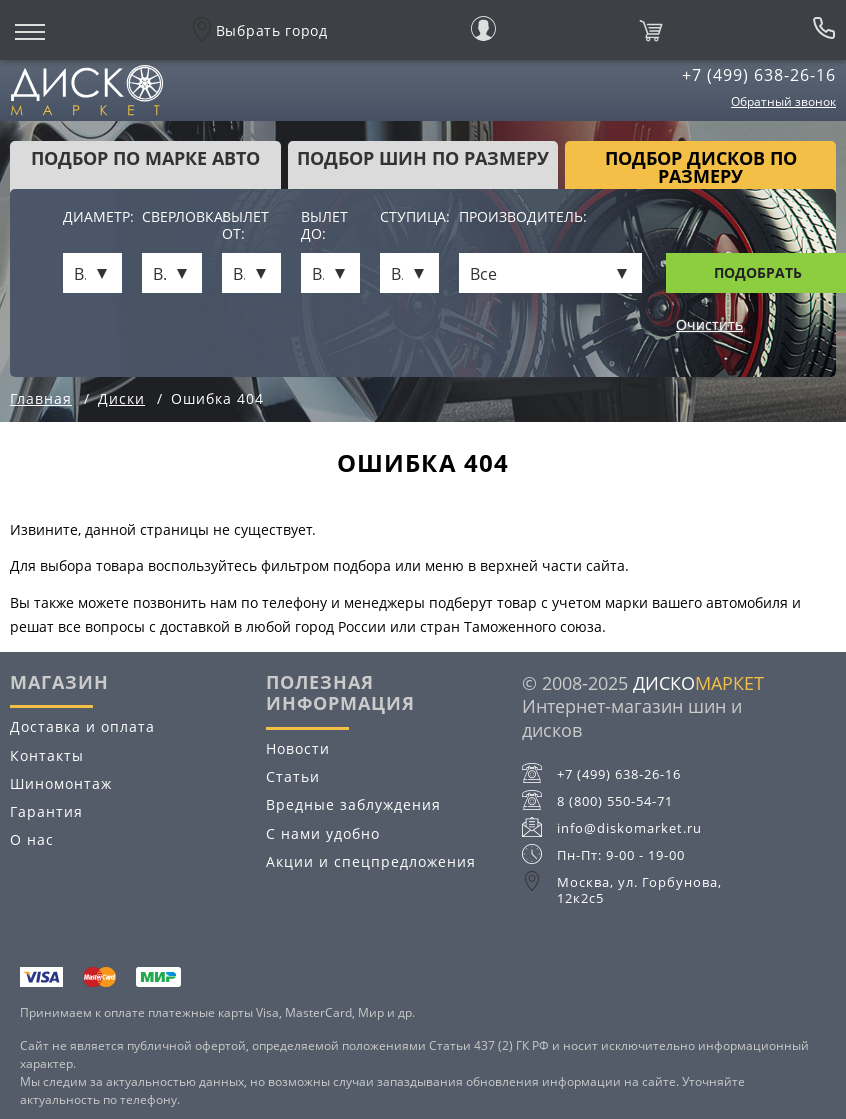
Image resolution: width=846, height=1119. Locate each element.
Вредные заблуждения (353, 804)
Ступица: (409, 217)
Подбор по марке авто (145, 158)
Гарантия (46, 811)
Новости (298, 748)
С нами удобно (323, 833)
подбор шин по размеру (423, 158)
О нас (32, 839)
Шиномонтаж (61, 783)
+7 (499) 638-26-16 (759, 75)
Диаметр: (92, 217)
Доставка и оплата (82, 726)
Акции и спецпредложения (371, 861)
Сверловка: (171, 217)
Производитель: (523, 217)
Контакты (47, 755)
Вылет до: (324, 226)
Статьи (293, 776)
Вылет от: (245, 226)
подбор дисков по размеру (701, 167)
